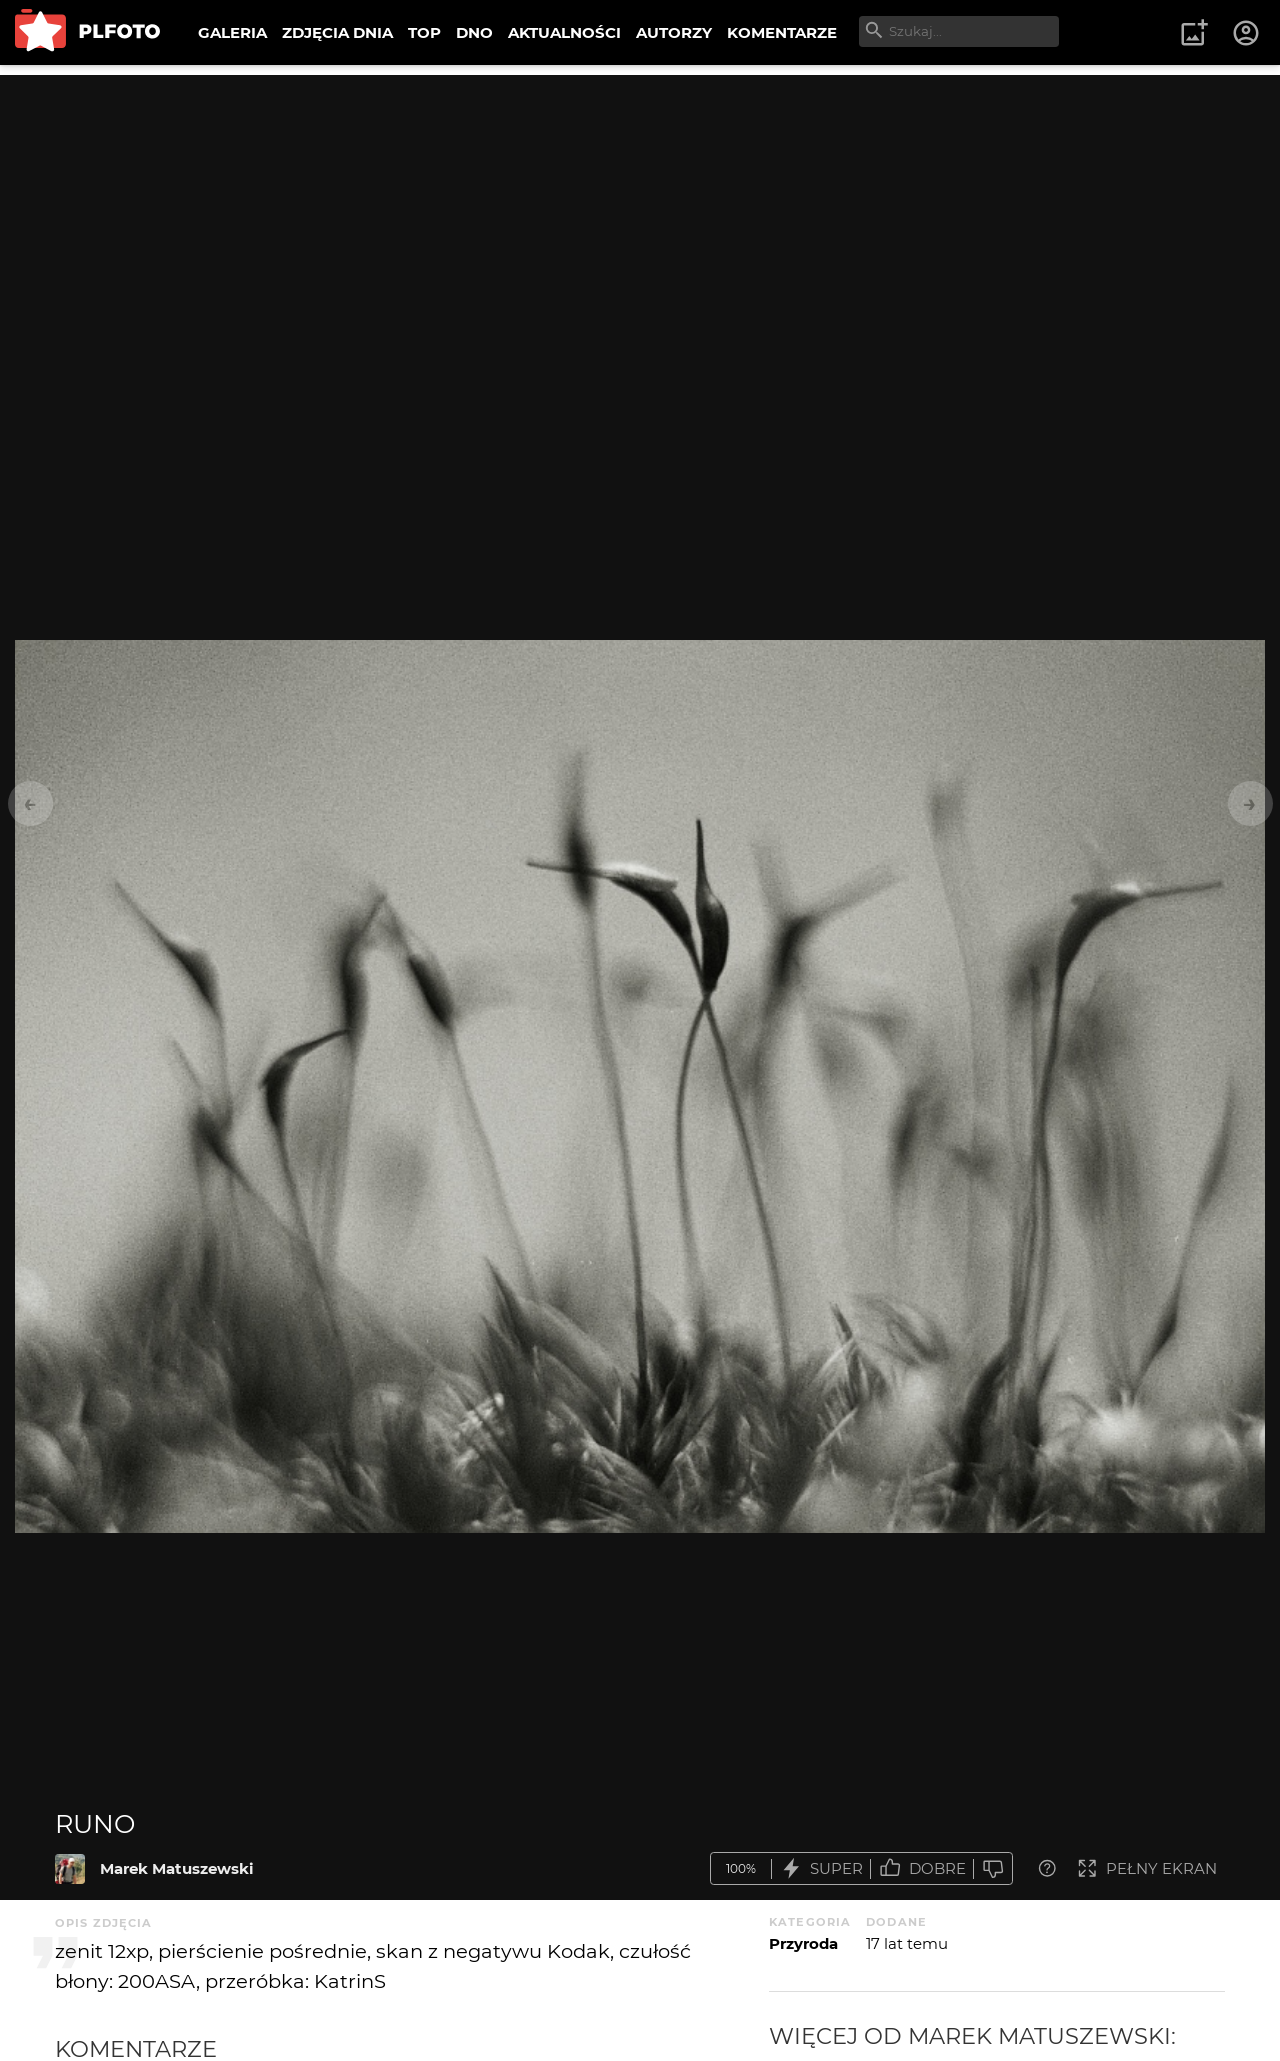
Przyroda (803, 1943)
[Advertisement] (640, 215)
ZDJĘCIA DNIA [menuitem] (337, 32)
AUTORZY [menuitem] (674, 32)
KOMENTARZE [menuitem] (782, 32)
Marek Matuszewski (177, 1868)
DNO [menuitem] (474, 32)
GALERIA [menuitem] (232, 32)
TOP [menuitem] (424, 32)
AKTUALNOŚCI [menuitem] (564, 32)
